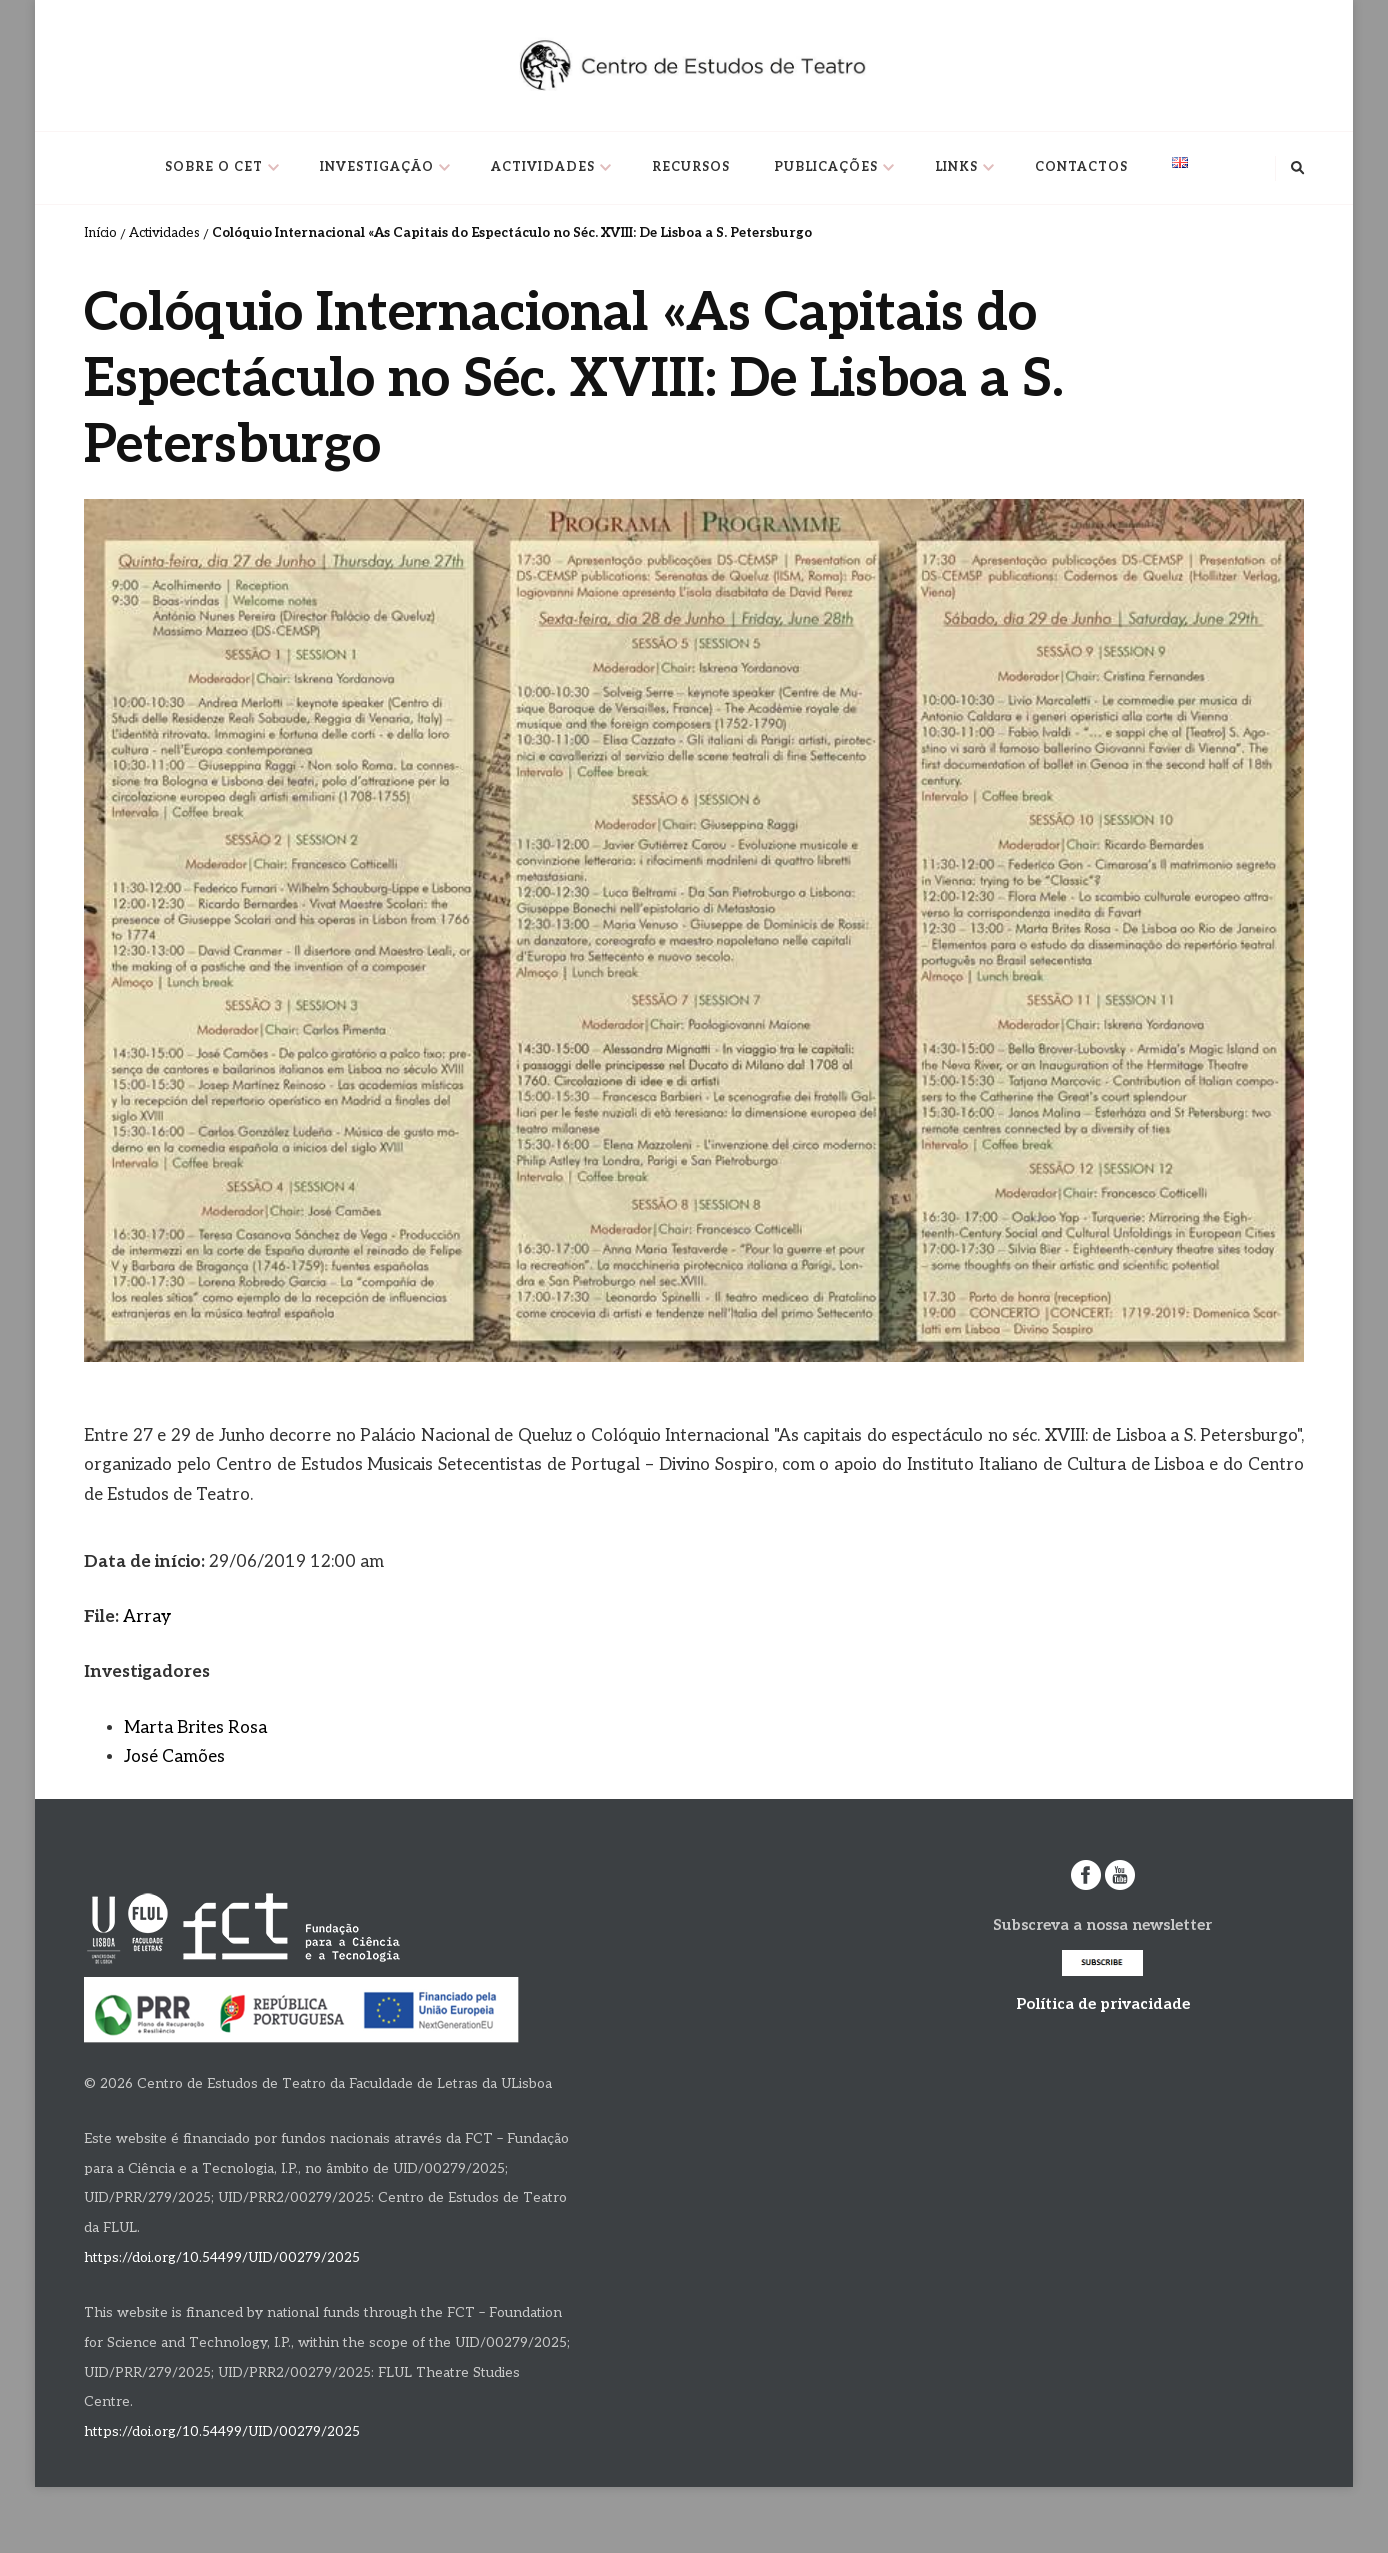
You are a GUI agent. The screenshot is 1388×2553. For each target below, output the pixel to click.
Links (956, 167)
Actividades (543, 167)
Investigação (377, 167)
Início (100, 233)
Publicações (826, 167)
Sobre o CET (214, 167)
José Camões (174, 1757)
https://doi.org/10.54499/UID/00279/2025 (222, 2258)
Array (147, 1617)
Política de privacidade (1103, 2004)
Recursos (691, 167)
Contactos (1081, 167)
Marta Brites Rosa (195, 1728)
